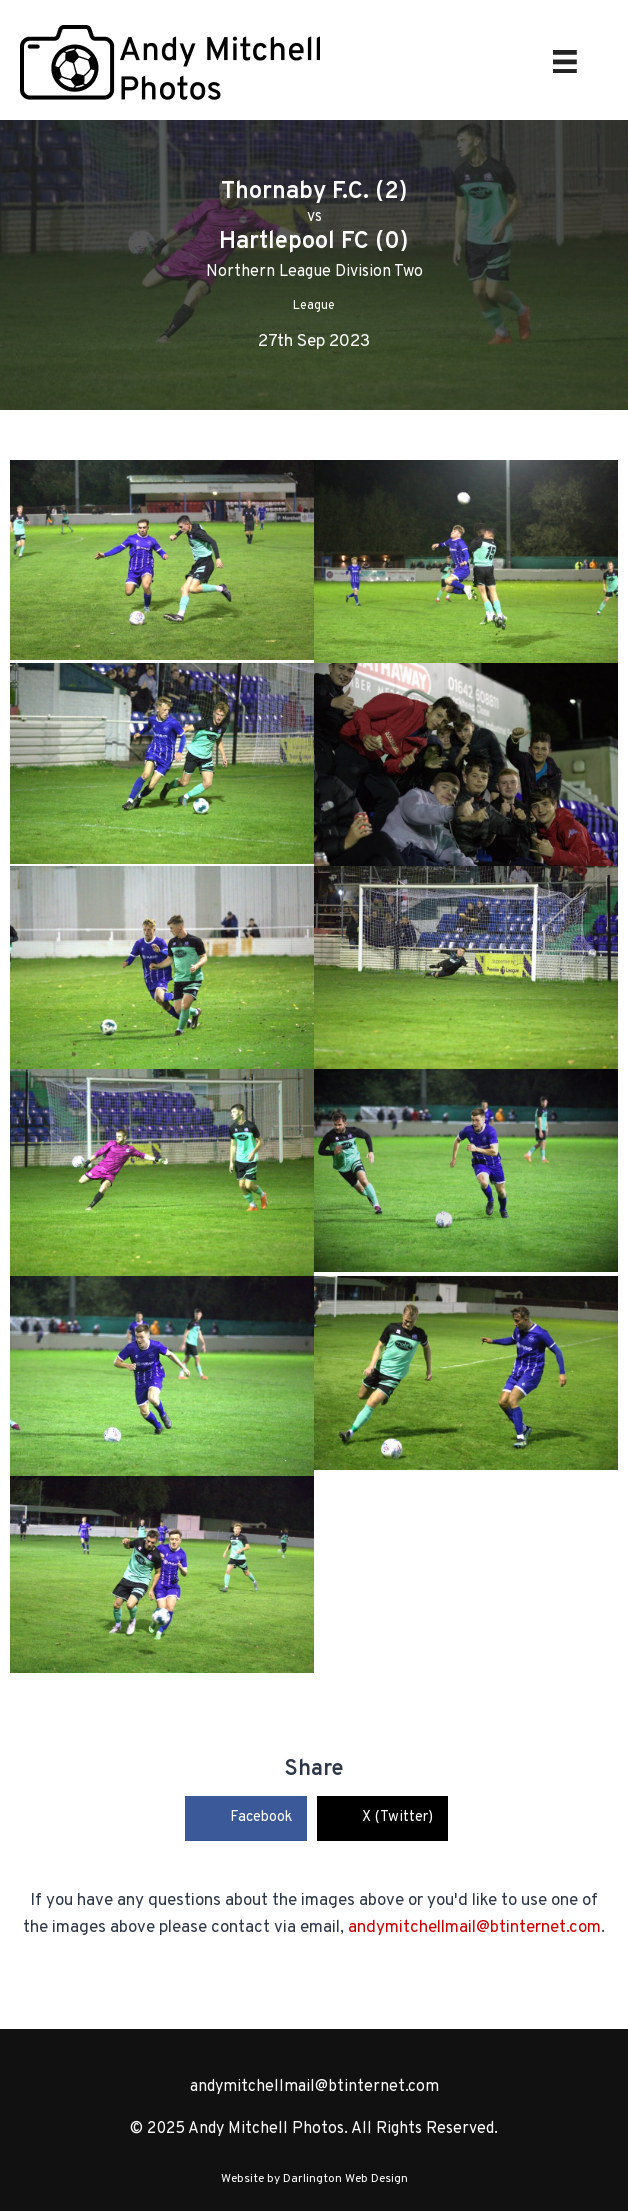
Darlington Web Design (345, 2179)
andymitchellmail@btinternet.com (474, 1928)
